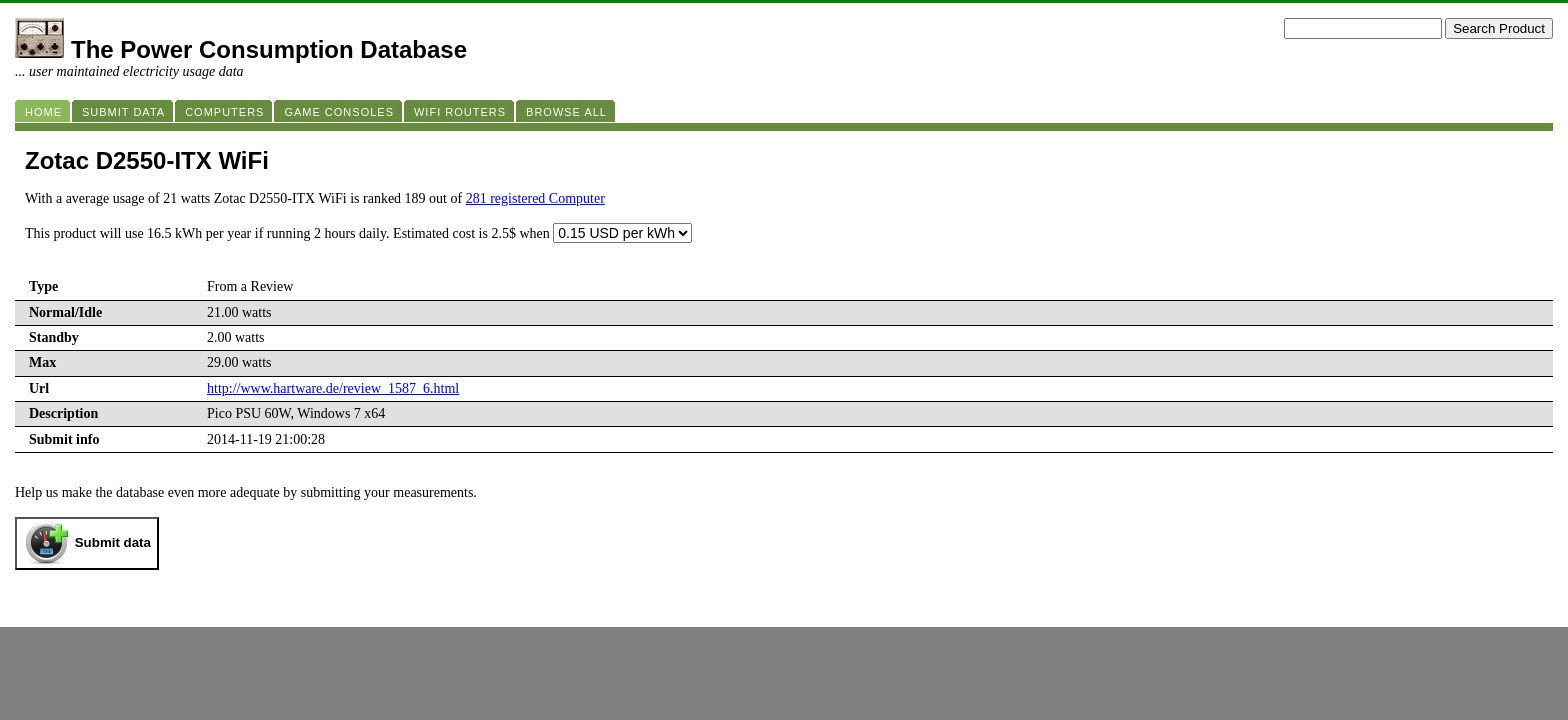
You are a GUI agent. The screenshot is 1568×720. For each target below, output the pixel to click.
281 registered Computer (535, 198)
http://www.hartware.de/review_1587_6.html (333, 388)
